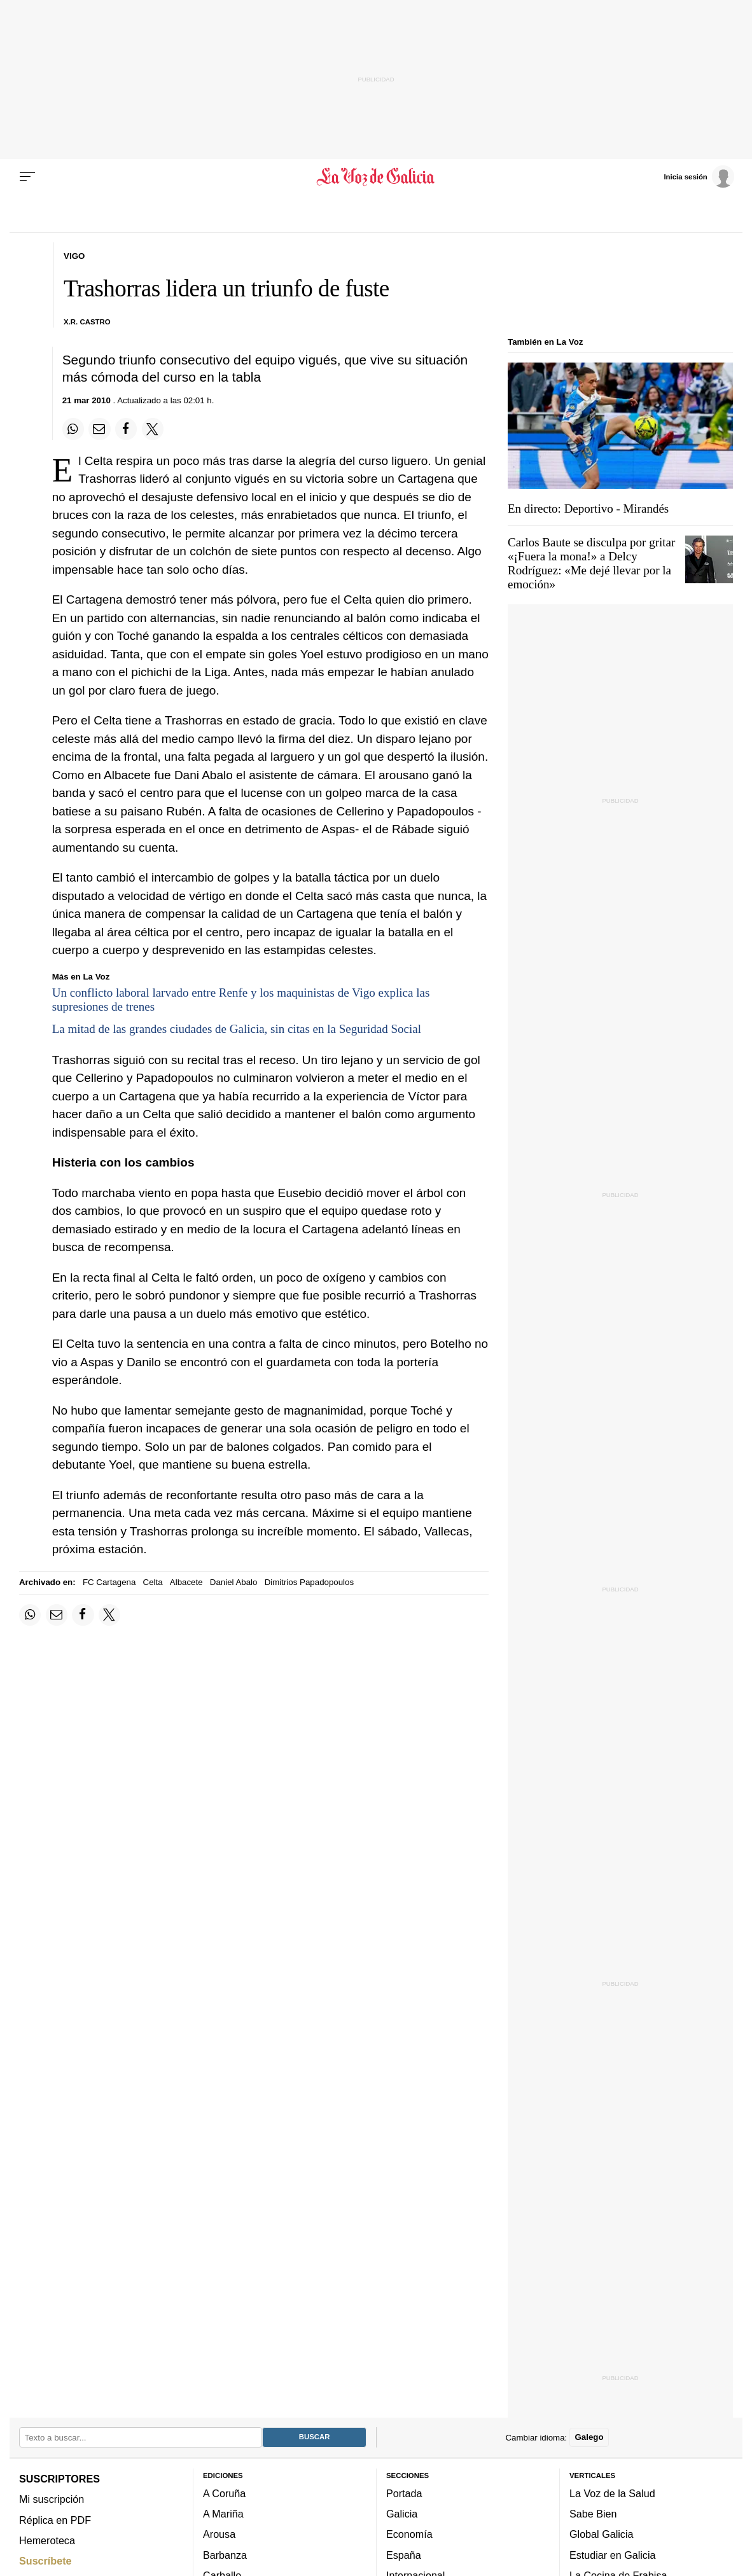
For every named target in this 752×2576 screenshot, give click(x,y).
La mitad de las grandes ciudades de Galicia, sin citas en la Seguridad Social (236, 1028)
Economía (409, 2534)
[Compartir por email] (99, 429)
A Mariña (223, 2513)
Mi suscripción (51, 2499)
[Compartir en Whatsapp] (73, 429)
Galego (588, 2437)
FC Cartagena (109, 1582)
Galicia (401, 2513)
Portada (404, 2493)
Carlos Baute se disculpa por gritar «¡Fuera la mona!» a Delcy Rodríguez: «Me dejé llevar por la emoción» (591, 563)
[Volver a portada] (376, 177)
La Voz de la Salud (612, 2493)
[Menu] (27, 177)
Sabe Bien (593, 2513)
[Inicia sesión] (698, 176)
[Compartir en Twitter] (153, 429)
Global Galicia (601, 2534)
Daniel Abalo (234, 1582)
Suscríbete (45, 2560)
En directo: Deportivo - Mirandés (588, 508)
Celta (153, 1582)
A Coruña (224, 2493)
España (403, 2555)
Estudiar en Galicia (612, 2555)
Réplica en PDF (55, 2519)
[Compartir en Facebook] (126, 429)
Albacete (186, 1582)
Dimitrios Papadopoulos (309, 1582)
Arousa (219, 2534)
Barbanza (225, 2555)
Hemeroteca (47, 2540)
